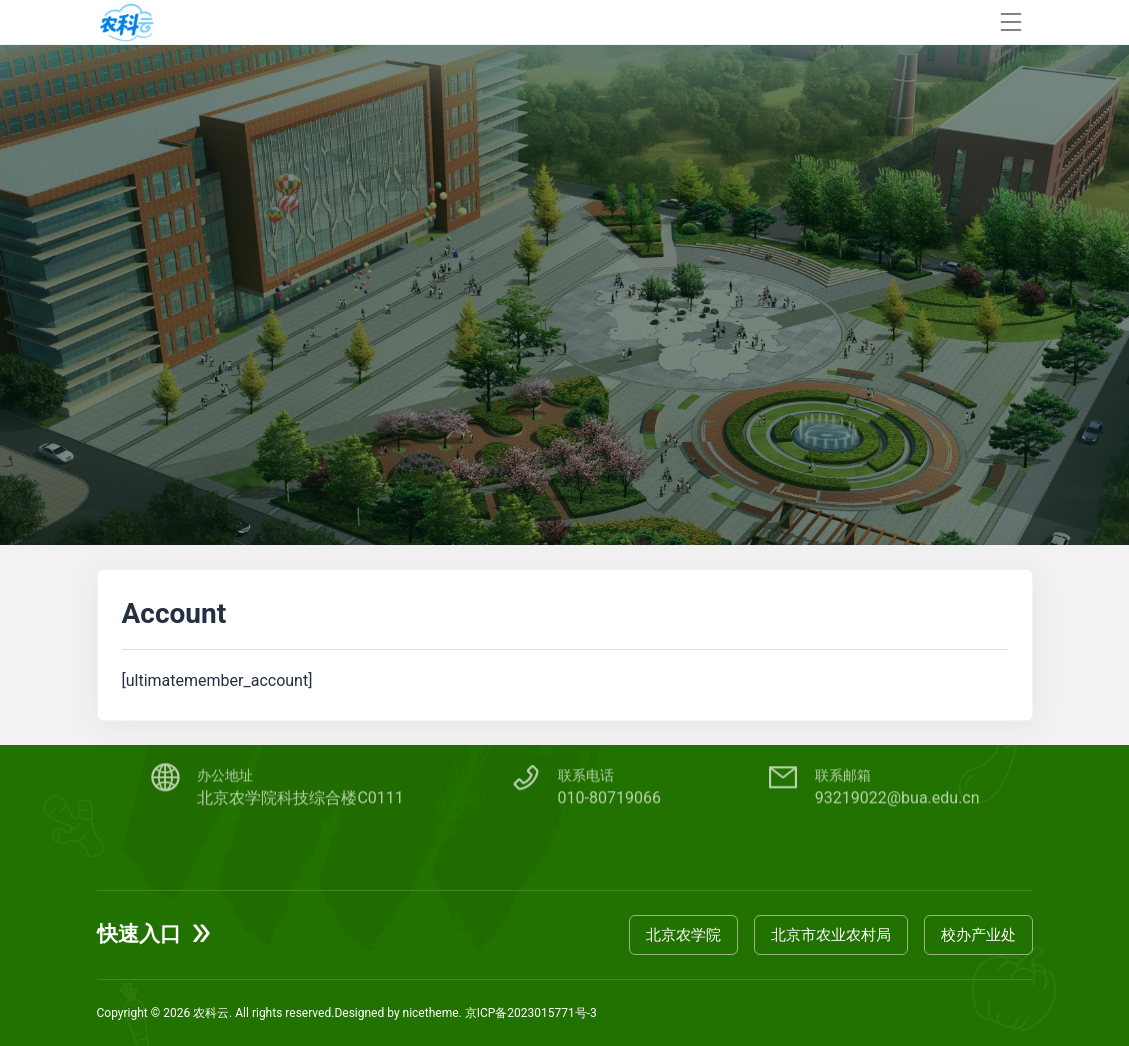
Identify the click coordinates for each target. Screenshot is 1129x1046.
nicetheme (431, 1013)
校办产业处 (978, 935)
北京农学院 (683, 935)
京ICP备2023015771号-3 (531, 1013)
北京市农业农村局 (831, 935)
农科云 (211, 1013)
